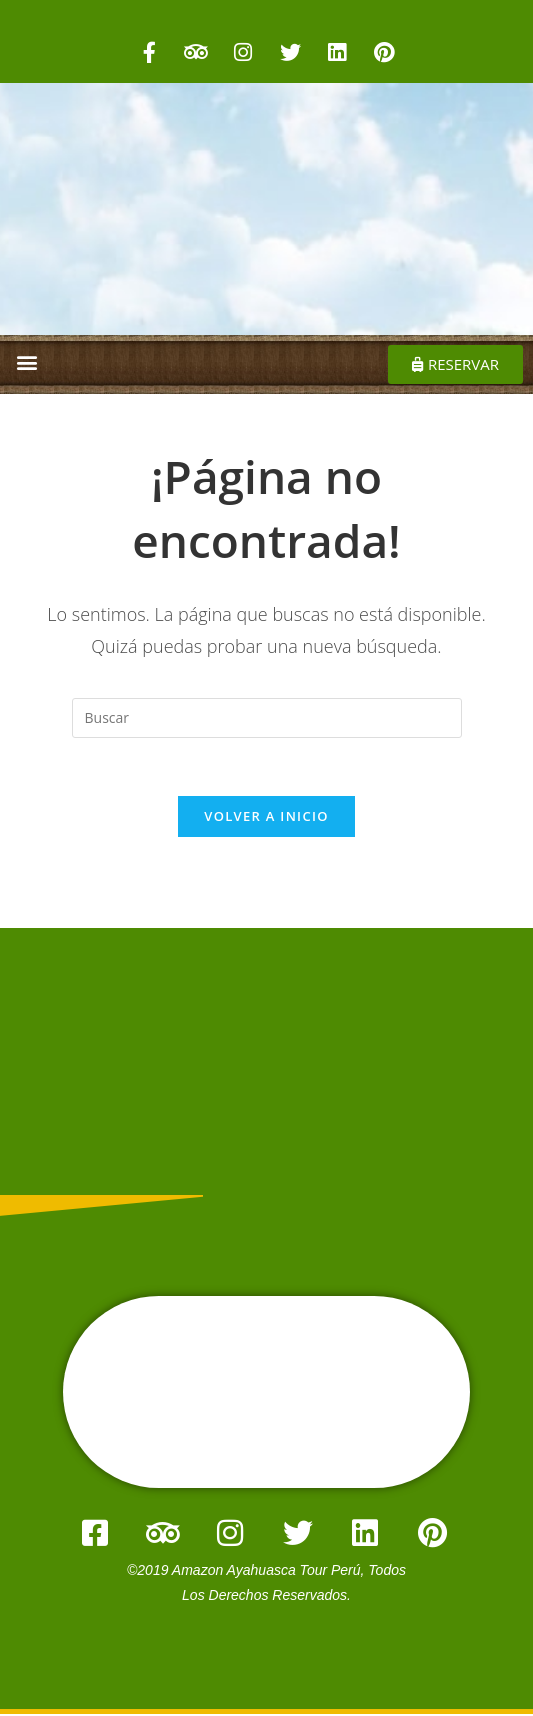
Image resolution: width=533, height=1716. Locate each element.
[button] (26, 361)
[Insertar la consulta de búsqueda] (267, 718)
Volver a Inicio (266, 819)
